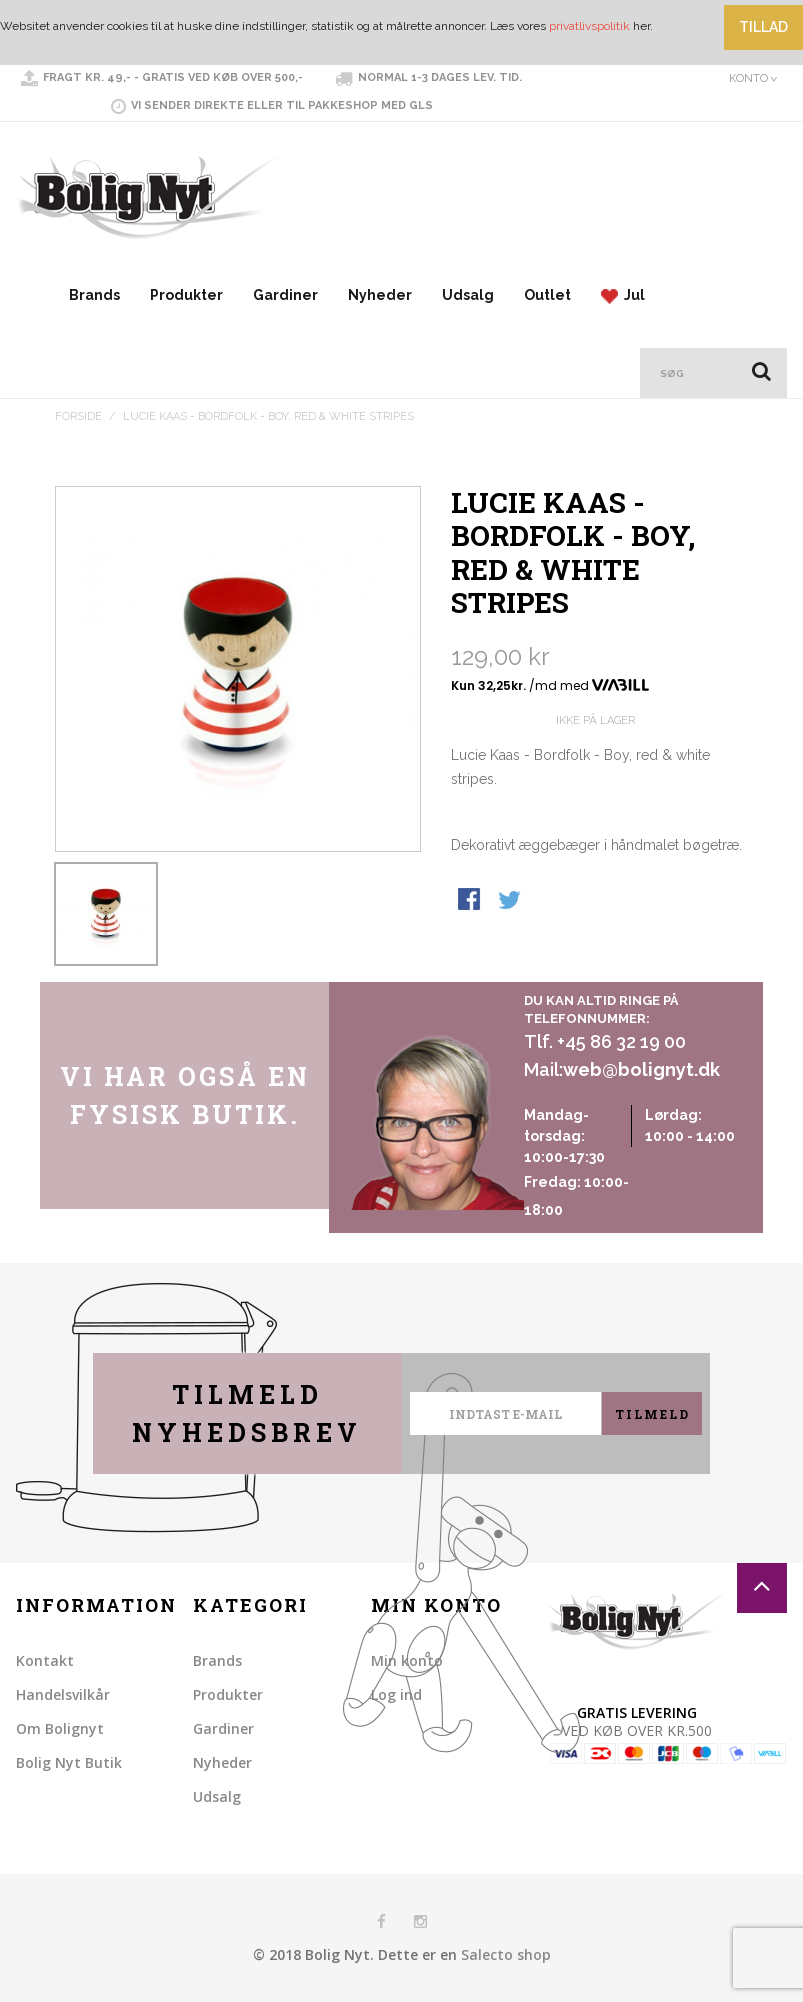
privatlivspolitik (589, 26)
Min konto (407, 1660)
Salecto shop (506, 1954)
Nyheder (380, 295)
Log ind (396, 1694)
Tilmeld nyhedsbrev (247, 1413)
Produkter (186, 295)
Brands (94, 295)
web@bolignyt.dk (641, 1069)
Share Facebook (471, 901)
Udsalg (468, 295)
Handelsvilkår (63, 1694)
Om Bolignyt (60, 1728)
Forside (78, 416)
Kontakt (45, 1660)
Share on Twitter (511, 901)
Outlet (547, 295)
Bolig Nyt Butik (69, 1762)
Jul (623, 295)
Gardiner (285, 295)
